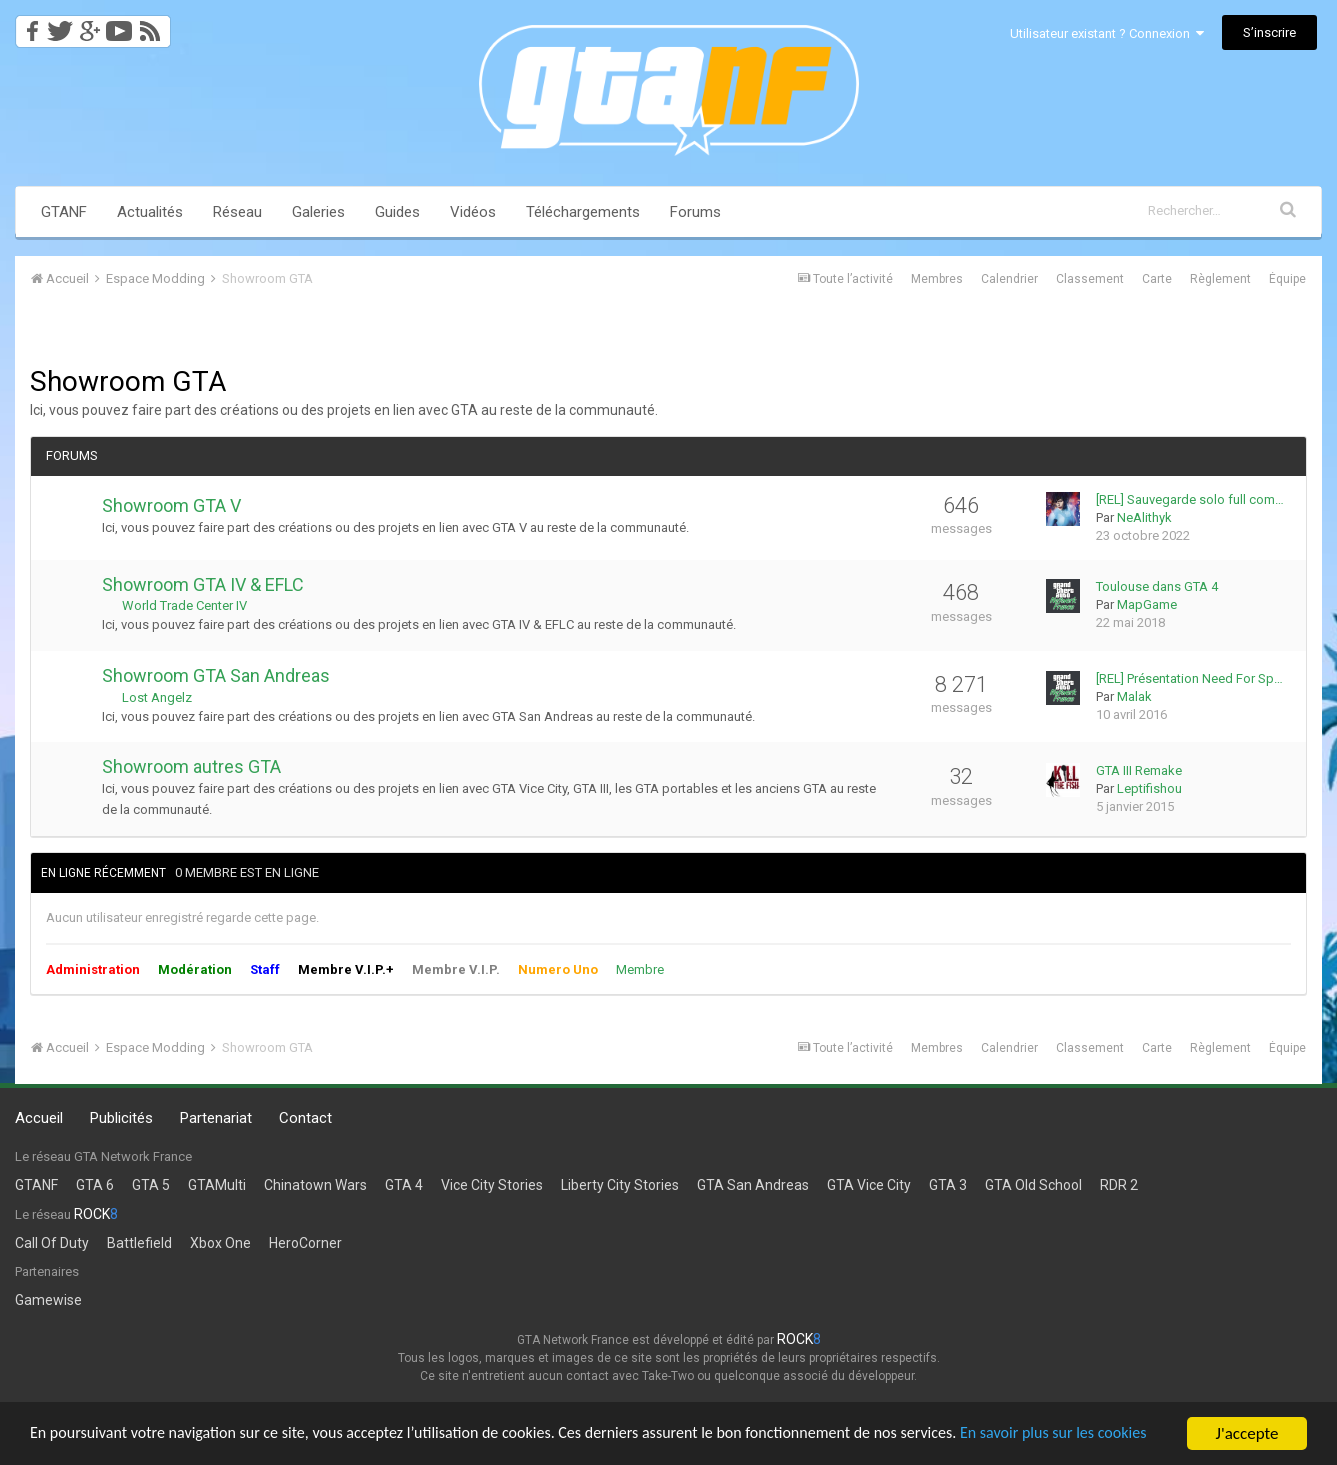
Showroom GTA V (171, 505)
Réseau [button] (237, 212)
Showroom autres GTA (191, 766)
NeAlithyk (1144, 517)
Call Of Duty (52, 1243)
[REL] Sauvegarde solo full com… (1190, 499)
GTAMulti (217, 1185)
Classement (1090, 279)
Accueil (39, 1118)
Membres (937, 279)
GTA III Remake (1139, 770)
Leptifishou (1149, 788)
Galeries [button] (318, 212)
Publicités (121, 1118)
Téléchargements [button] (583, 212)
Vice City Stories (492, 1185)
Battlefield (139, 1243)
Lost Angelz (157, 697)
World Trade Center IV (184, 605)
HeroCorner (305, 1243)
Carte (1157, 279)
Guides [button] (397, 212)
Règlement (1220, 279)
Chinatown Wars (315, 1185)
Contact (305, 1118)
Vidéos (473, 212)
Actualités (150, 212)
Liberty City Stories (620, 1185)
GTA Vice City (869, 1185)
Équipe (1287, 279)
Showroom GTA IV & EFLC (203, 584)
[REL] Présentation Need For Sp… (1189, 678)
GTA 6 (95, 1185)
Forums (695, 212)
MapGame (1147, 604)
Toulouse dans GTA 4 (1157, 586)
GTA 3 (948, 1185)
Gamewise (48, 1300)
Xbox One (220, 1243)
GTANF (64, 212)
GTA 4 (404, 1185)
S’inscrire (1269, 32)
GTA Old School (1033, 1185)
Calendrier (1009, 279)
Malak (1134, 696)
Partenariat (216, 1118)
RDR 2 (1119, 1185)
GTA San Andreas (753, 1185)
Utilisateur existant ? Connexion (1107, 33)
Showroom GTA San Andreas (216, 675)
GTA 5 (151, 1185)
